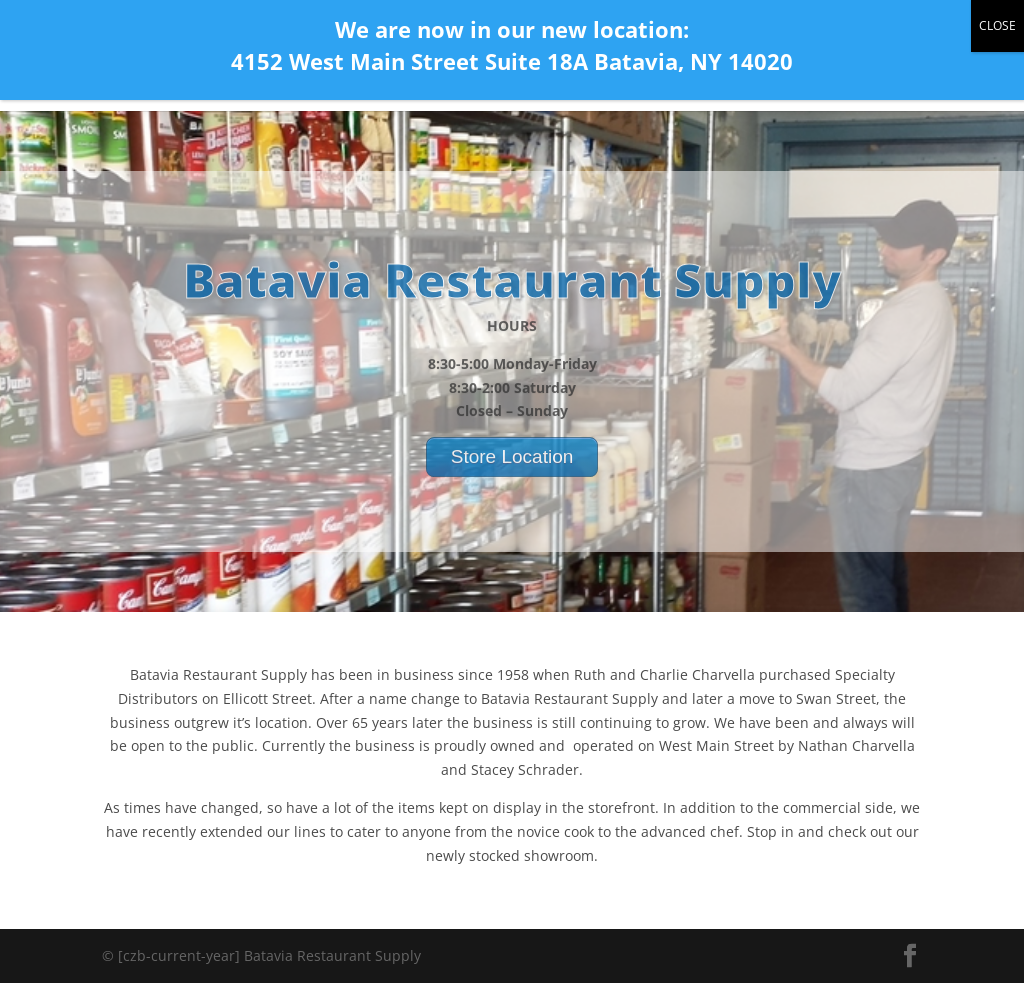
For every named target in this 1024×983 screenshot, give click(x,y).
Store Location (512, 471)
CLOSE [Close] (997, 25)
